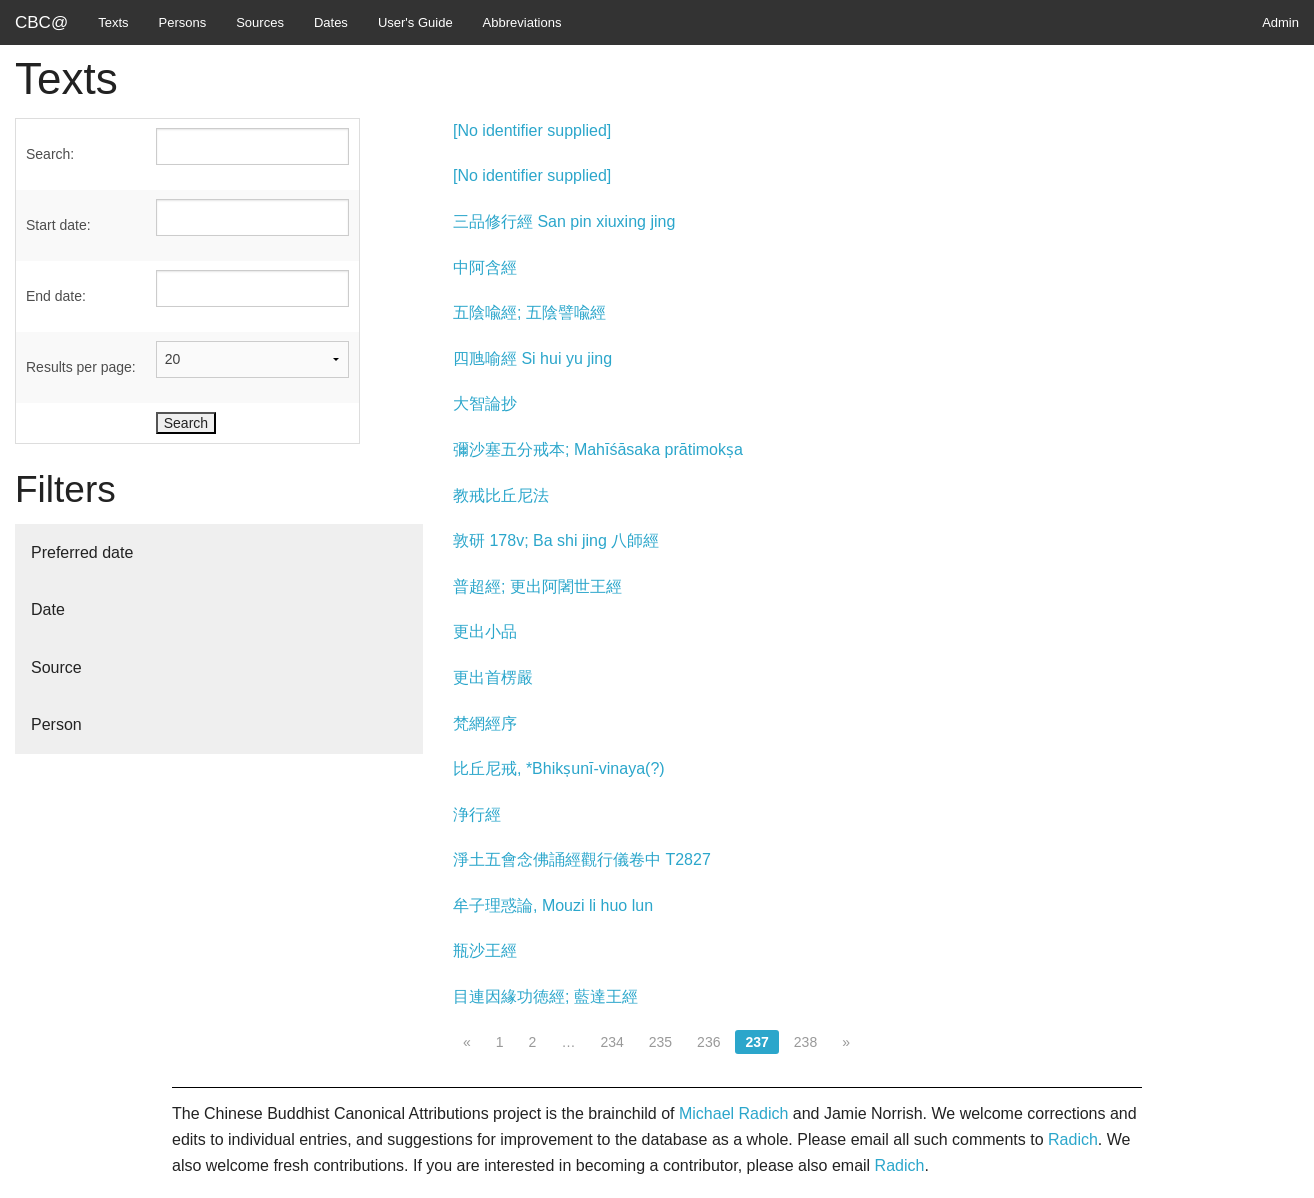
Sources (260, 22)
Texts (113, 22)
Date (48, 609)
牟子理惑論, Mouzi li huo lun (553, 905)
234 (611, 1042)
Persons (183, 22)
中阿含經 (485, 267)
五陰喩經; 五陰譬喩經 (529, 312)
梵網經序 (485, 723)
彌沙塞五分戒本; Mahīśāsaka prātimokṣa (598, 449)
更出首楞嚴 (493, 677)
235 (660, 1042)
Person (56, 724)
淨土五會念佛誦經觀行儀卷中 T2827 (582, 859)
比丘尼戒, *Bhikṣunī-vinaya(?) (559, 768)
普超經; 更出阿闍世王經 (537, 586)
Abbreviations (522, 22)
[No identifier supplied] (532, 130)
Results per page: (81, 367)
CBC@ (41, 22)
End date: (56, 296)
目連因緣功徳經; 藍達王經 (545, 996)
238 (805, 1042)
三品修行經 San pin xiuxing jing (564, 221)
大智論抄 (485, 403)
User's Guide (415, 22)
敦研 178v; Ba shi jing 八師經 (556, 540)
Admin (1280, 22)
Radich (1073, 1139)
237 (756, 1042)
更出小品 (485, 631)
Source (56, 667)
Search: (50, 154)
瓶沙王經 (485, 950)
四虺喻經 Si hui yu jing (532, 358)
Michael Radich (733, 1113)
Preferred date (82, 552)
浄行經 (477, 814)
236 (708, 1042)
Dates (331, 22)
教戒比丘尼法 (501, 495)
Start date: (58, 225)
